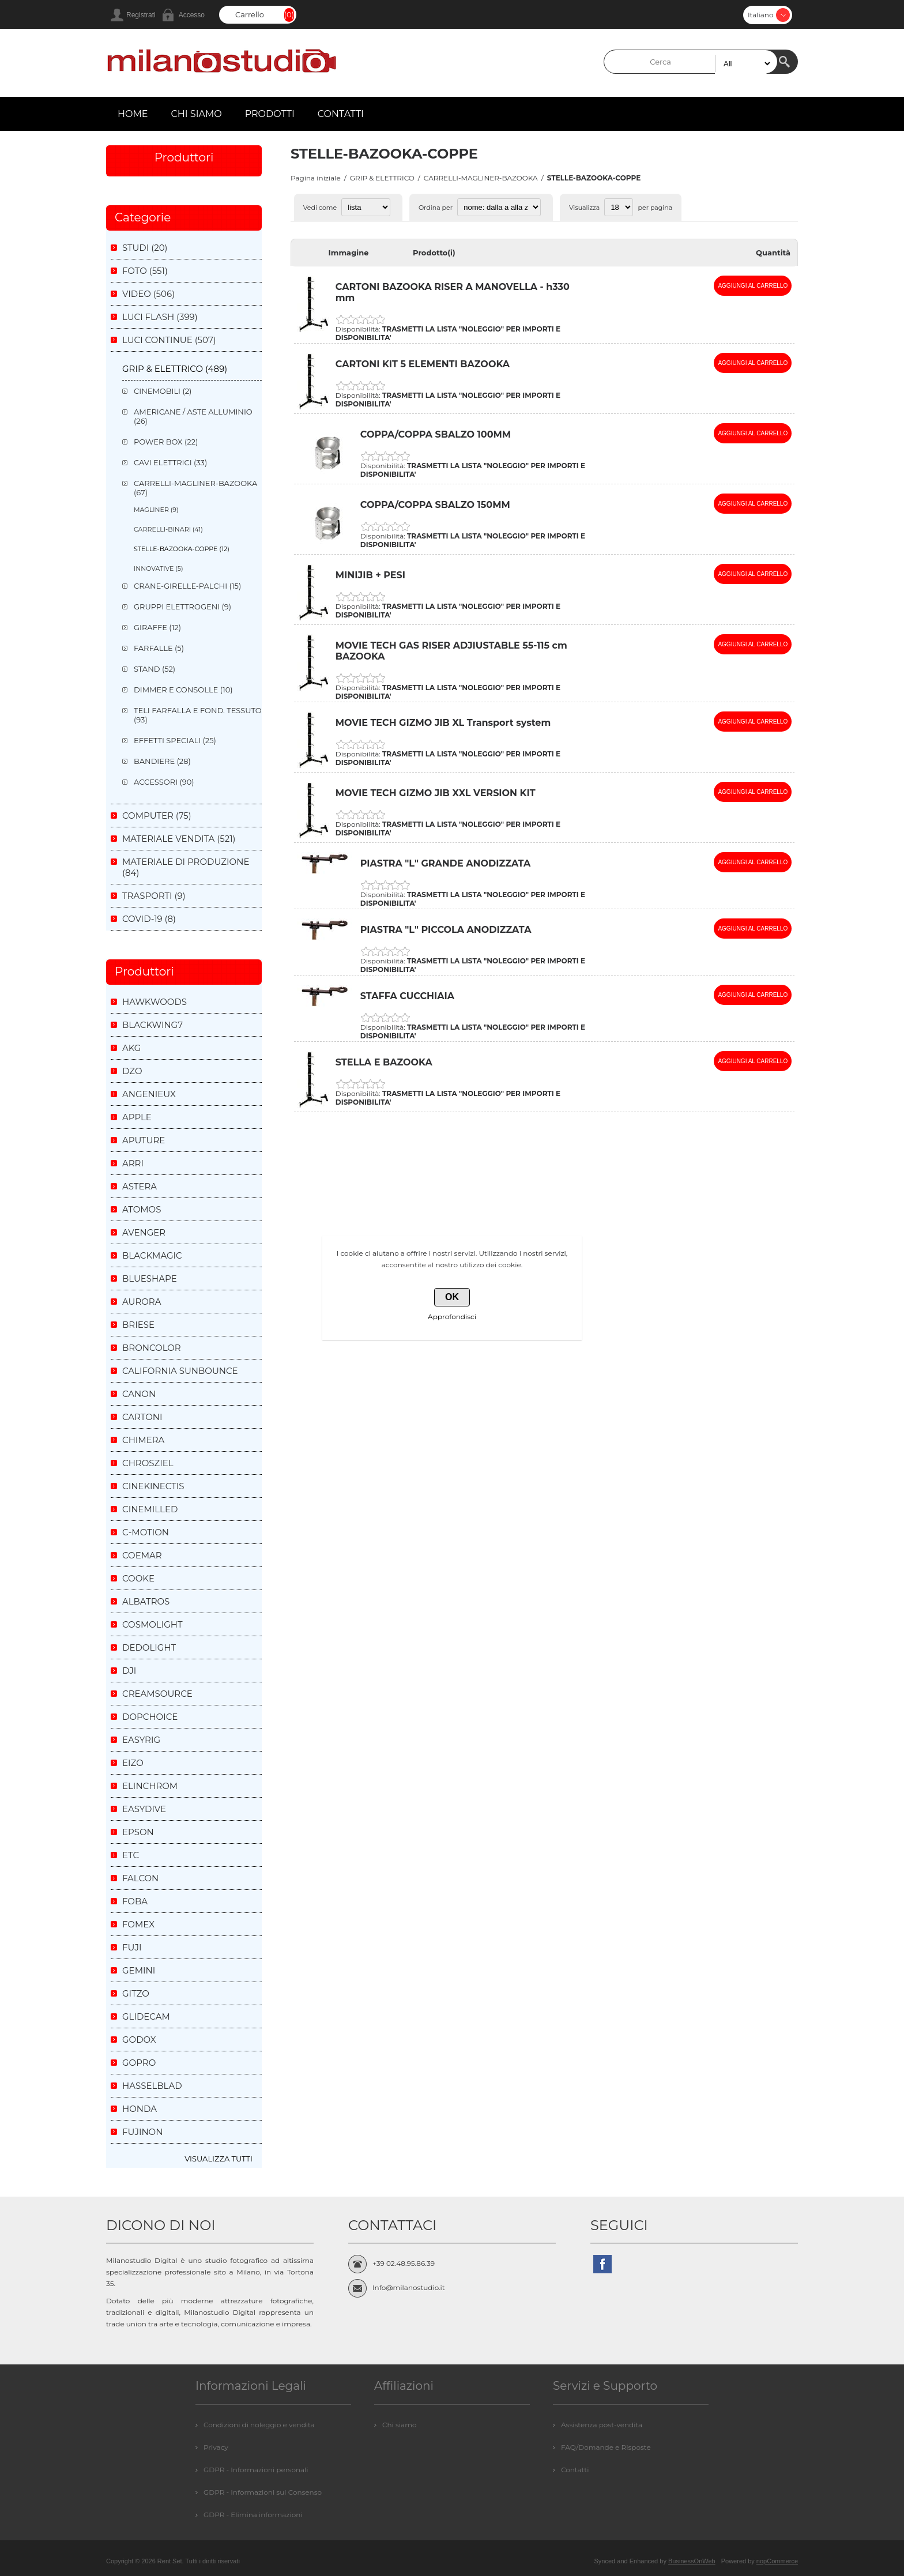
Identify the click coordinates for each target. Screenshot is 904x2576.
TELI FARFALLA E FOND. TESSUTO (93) (198, 715)
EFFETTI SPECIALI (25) (175, 740)
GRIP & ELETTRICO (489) (174, 368)
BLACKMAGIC (152, 1255)
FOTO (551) (145, 270)
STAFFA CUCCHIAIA (407, 996)
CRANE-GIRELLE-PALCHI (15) (187, 585)
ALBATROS (146, 1601)
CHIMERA (143, 1439)
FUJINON (142, 2131)
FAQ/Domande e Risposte (606, 2447)
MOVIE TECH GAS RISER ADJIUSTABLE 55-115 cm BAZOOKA (451, 651)
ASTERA (139, 1186)
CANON (139, 1393)
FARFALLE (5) (159, 648)
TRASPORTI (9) (154, 895)
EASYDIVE (144, 1808)
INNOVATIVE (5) (158, 568)
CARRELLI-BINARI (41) (168, 529)
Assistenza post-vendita (601, 2424)
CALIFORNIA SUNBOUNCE (180, 1370)
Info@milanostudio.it (408, 2287)
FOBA (135, 1901)
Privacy (216, 2447)
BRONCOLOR (151, 1347)
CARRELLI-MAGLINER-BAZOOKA (481, 178)
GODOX (139, 2039)
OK (452, 1297)
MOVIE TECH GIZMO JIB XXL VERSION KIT (436, 793)
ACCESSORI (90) (164, 781)
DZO (132, 1070)
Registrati (141, 15)
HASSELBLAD (152, 2085)
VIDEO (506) (148, 293)
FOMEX (138, 1924)
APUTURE (143, 1140)
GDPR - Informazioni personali (256, 2469)
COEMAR (142, 1555)
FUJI (131, 1947)
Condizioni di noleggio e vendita (259, 2424)
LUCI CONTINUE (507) (169, 339)
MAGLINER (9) (156, 510)
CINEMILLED (150, 1509)
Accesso (192, 15)
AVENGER (143, 1232)
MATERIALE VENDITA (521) (179, 838)
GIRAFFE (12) (157, 627)
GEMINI (138, 1970)
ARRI (133, 1163)
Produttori (184, 157)
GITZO (135, 1993)
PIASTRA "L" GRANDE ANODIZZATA (445, 863)
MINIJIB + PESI (370, 575)
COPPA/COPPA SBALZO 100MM (435, 434)
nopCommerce (777, 2561)
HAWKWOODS (154, 1001)
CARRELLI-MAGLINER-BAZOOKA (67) (195, 488)
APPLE (137, 1117)
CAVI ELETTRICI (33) (170, 462)
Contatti (575, 2469)
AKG (131, 1047)
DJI (129, 1670)
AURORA (141, 1301)
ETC (130, 1855)
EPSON (138, 1831)
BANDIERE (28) (162, 761)
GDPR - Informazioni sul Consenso (263, 2492)
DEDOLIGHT (149, 1647)
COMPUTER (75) (156, 815)
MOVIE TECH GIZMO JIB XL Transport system (443, 722)
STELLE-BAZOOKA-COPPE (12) (181, 549)
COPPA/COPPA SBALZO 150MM (435, 504)
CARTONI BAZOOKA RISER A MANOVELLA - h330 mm (453, 292)
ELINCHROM (150, 1785)
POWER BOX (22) (166, 441)
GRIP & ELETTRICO (382, 178)
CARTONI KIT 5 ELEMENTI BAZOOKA (423, 364)
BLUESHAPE (149, 1278)
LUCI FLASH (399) (160, 316)
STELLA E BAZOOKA (384, 1062)
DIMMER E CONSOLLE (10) (183, 689)
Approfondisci (452, 1316)
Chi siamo (399, 2424)
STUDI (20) (145, 247)
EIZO (133, 1762)
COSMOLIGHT (152, 1624)
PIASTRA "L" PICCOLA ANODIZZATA (446, 929)
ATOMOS (141, 1209)
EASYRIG (141, 1739)
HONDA (139, 2108)
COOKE (138, 1578)
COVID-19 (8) (149, 918)
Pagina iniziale (316, 178)
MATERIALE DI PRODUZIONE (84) (185, 867)
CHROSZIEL (148, 1463)
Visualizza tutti (218, 2158)
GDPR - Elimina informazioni (253, 2514)
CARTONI (142, 1416)
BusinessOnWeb (691, 2561)
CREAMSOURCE (157, 1693)
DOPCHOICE (150, 1716)
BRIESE (138, 1324)
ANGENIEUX (149, 1094)
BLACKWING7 (152, 1024)
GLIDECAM (146, 2016)
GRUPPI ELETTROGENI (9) (182, 606)
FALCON (140, 1878)
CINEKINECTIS (153, 1486)
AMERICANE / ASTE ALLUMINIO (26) (193, 416)
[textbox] (690, 61)
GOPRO (139, 2062)
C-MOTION (145, 1532)
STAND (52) (154, 668)
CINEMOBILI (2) (162, 391)
